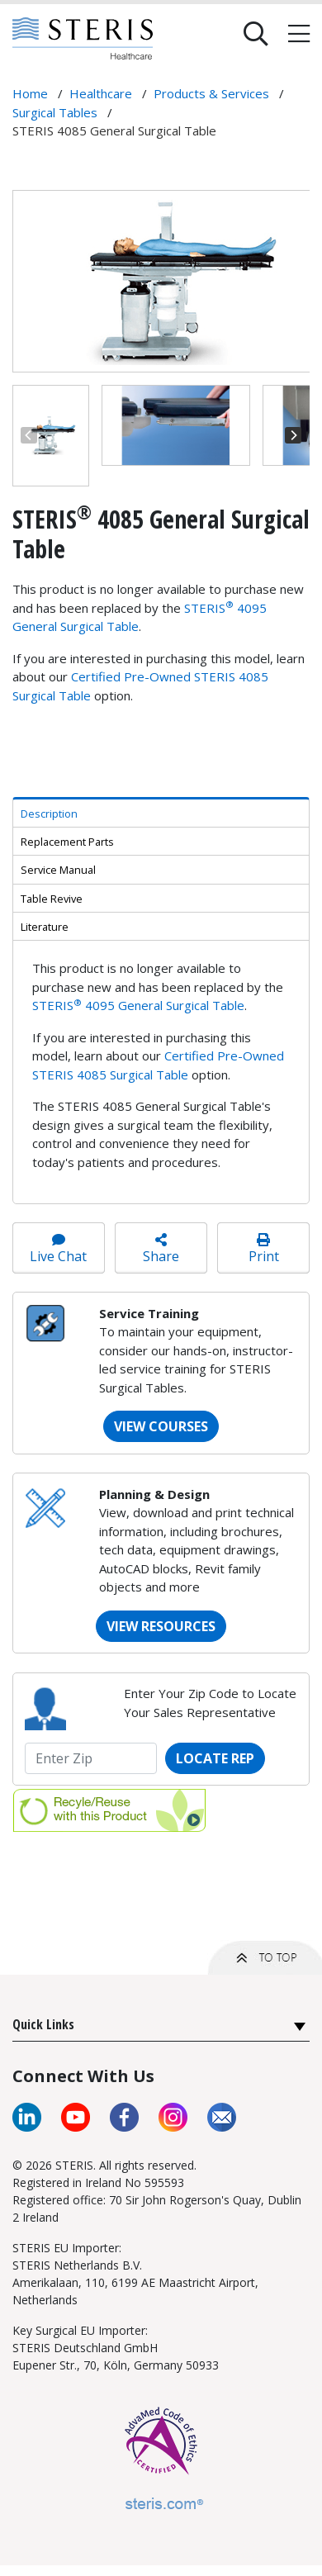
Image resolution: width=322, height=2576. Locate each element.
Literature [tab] (45, 926)
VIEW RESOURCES (161, 1626)
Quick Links (43, 2024)
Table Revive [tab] (52, 898)
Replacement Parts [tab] (67, 841)
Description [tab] (49, 813)
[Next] (293, 435)
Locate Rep (215, 1758)
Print (263, 1249)
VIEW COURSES (161, 1426)
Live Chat (58, 1249)
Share (161, 1249)
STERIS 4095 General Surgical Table (138, 1005)
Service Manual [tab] (58, 869)
